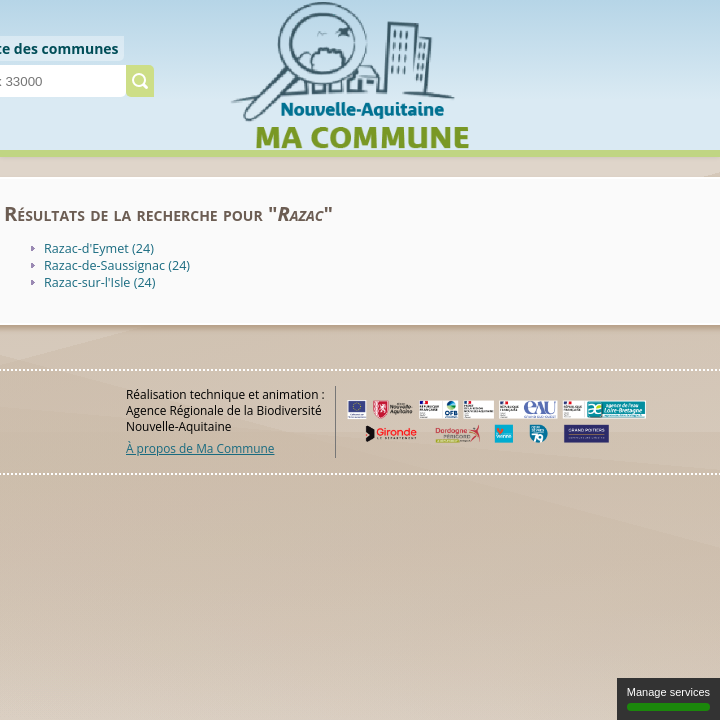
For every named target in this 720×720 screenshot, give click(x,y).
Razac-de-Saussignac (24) (117, 265)
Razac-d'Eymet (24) (99, 248)
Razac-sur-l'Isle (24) (100, 282)
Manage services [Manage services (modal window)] (668, 698)
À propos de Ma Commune (200, 448)
